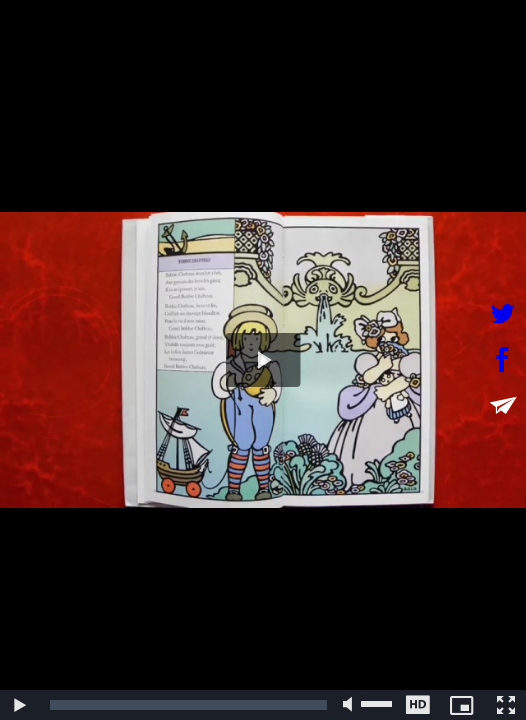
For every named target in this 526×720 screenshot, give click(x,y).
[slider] (188, 705)
